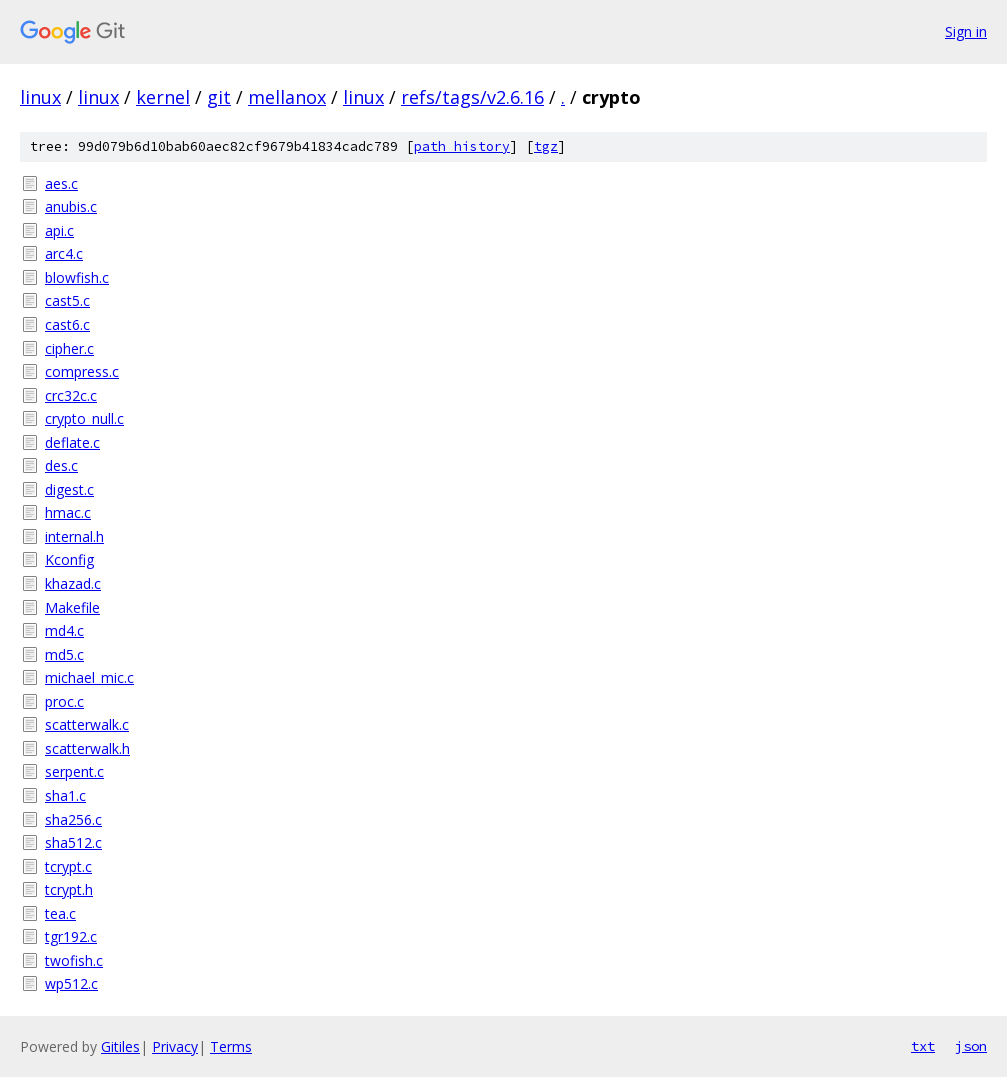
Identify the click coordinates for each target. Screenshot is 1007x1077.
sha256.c (73, 819)
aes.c (61, 183)
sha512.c (73, 842)
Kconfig (69, 559)
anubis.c (71, 206)
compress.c (82, 371)
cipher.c (69, 348)
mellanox (287, 97)
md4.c (64, 630)
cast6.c (67, 324)
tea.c (60, 913)
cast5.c (67, 300)
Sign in (966, 31)
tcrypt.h (69, 889)
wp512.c (71, 983)
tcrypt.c (68, 866)
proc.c (64, 701)
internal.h (74, 536)
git (219, 97)
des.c (61, 465)
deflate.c (72, 442)
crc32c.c (71, 395)
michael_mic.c (89, 677)
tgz (546, 146)
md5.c (64, 654)
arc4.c (64, 253)
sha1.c (65, 795)
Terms (231, 1046)
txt (923, 1046)
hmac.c (68, 512)
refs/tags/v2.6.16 (472, 97)
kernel (163, 97)
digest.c (69, 489)
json (971, 1046)
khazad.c (73, 583)
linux (40, 97)
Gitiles (120, 1046)
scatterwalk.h (87, 748)
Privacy (175, 1046)
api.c (59, 230)
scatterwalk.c (87, 724)
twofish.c (74, 960)
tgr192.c (71, 936)
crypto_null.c (84, 418)
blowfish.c (77, 277)
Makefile (72, 607)
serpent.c (74, 771)
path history (462, 146)
